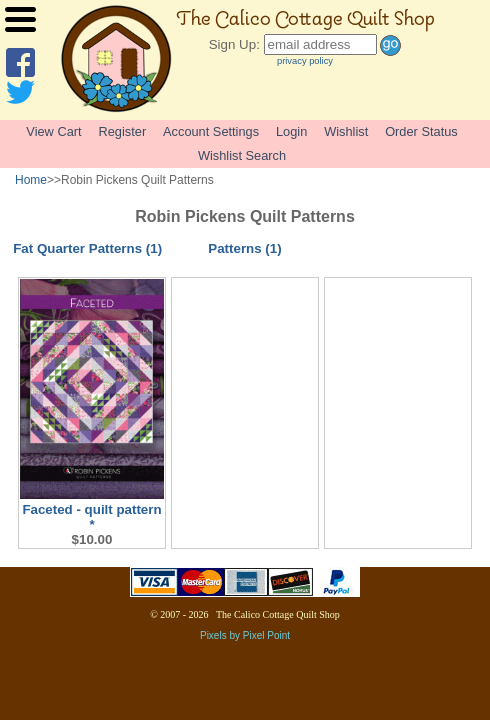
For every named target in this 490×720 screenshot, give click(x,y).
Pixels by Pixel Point (245, 635)
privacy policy (305, 61)
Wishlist (346, 131)
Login (291, 131)
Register (123, 131)
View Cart (53, 131)
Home (31, 180)
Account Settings (211, 131)
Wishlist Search (242, 155)
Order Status (421, 131)
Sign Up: (234, 44)
